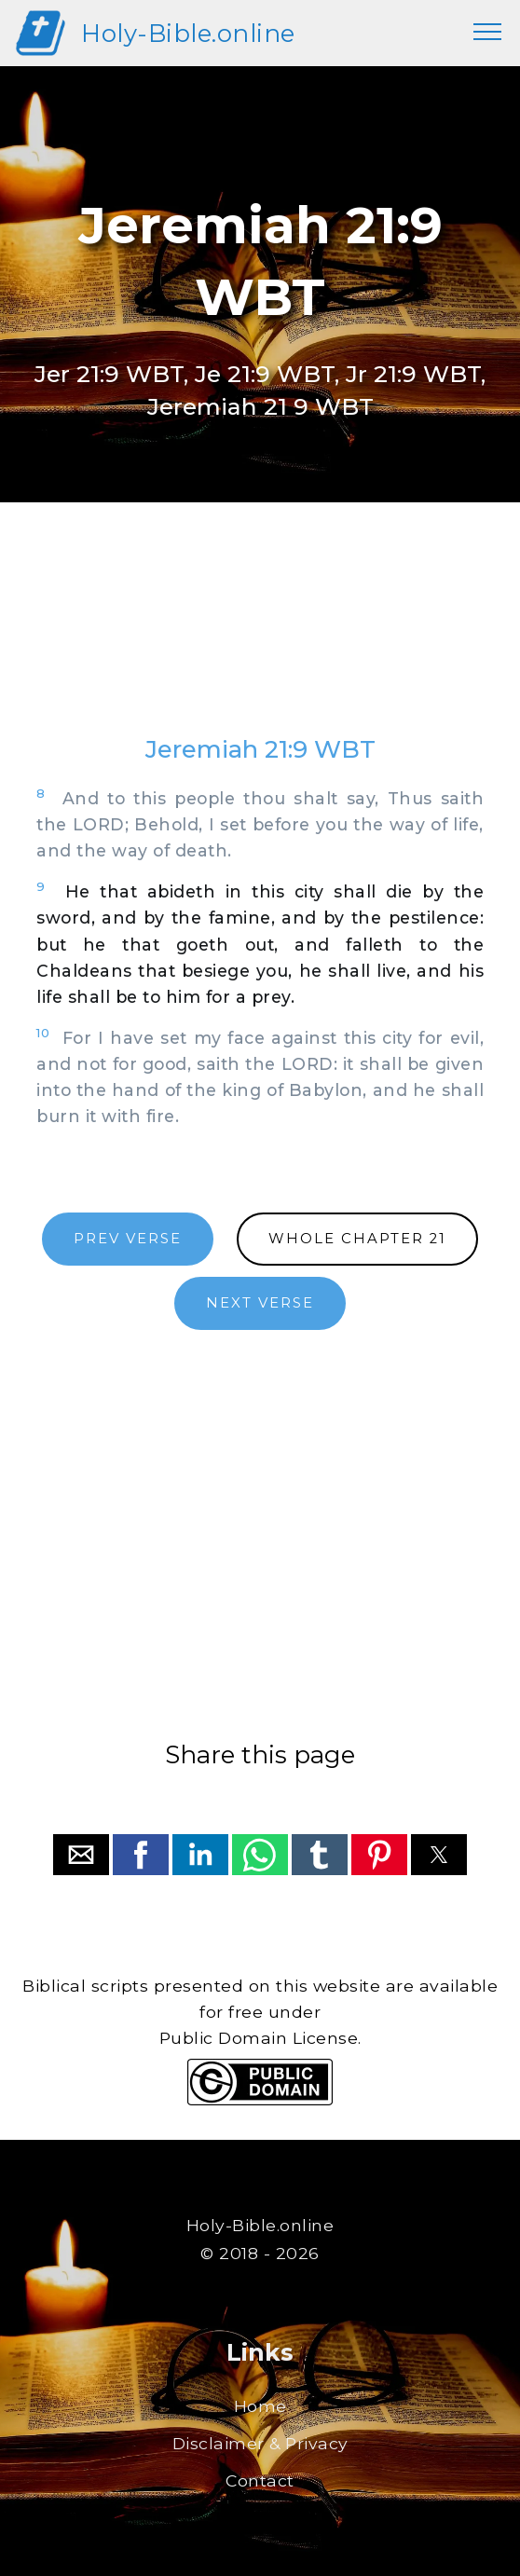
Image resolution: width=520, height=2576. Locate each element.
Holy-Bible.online (188, 33)
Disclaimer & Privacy (260, 2443)
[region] (260, 636)
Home (260, 2406)
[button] (81, 1854)
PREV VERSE (128, 1238)
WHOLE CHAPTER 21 (357, 1238)
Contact (260, 2480)
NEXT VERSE (260, 1303)
